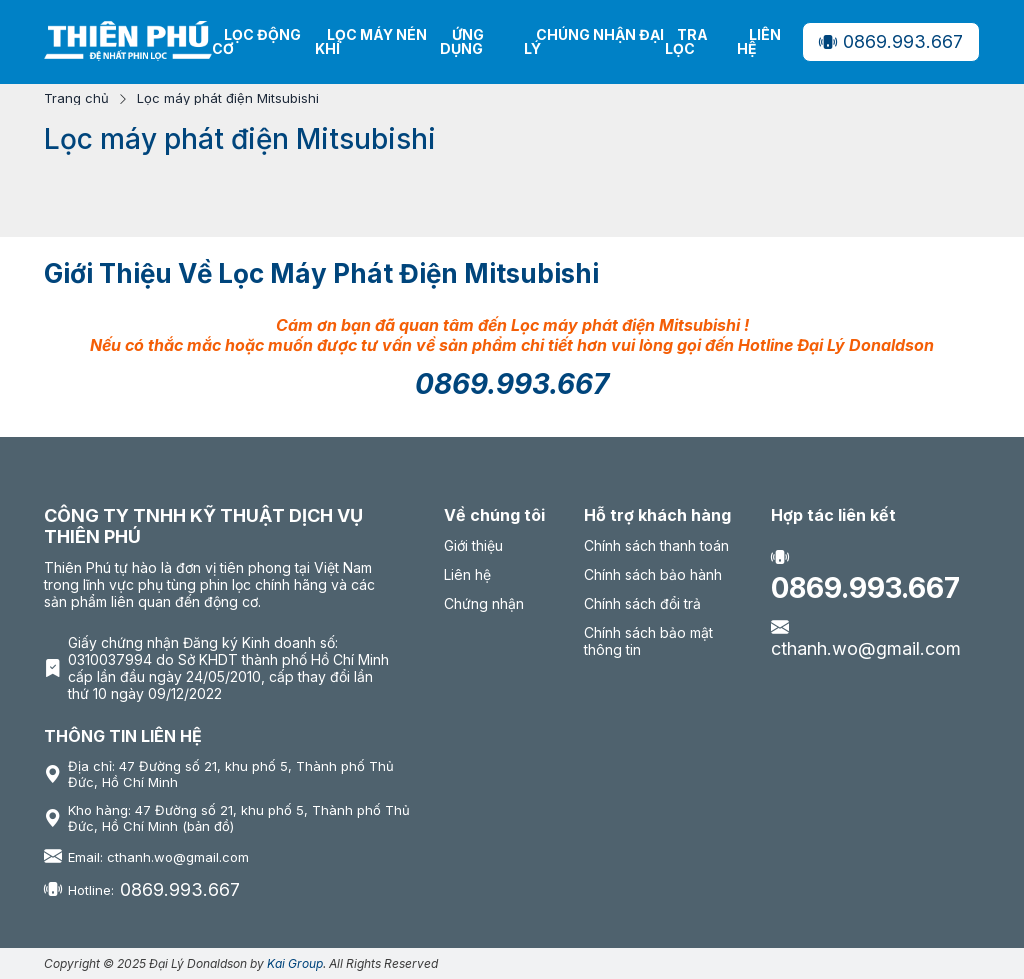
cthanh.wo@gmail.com (866, 638)
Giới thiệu (473, 545)
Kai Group (295, 963)
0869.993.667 (891, 41)
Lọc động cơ (256, 41)
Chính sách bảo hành (653, 574)
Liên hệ (759, 41)
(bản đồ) (208, 826)
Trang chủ (76, 98)
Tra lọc (686, 41)
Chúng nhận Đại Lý (594, 41)
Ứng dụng (462, 41)
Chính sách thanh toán (656, 545)
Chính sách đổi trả (642, 603)
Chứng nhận (484, 603)
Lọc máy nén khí (371, 41)
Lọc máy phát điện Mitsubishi (228, 98)
